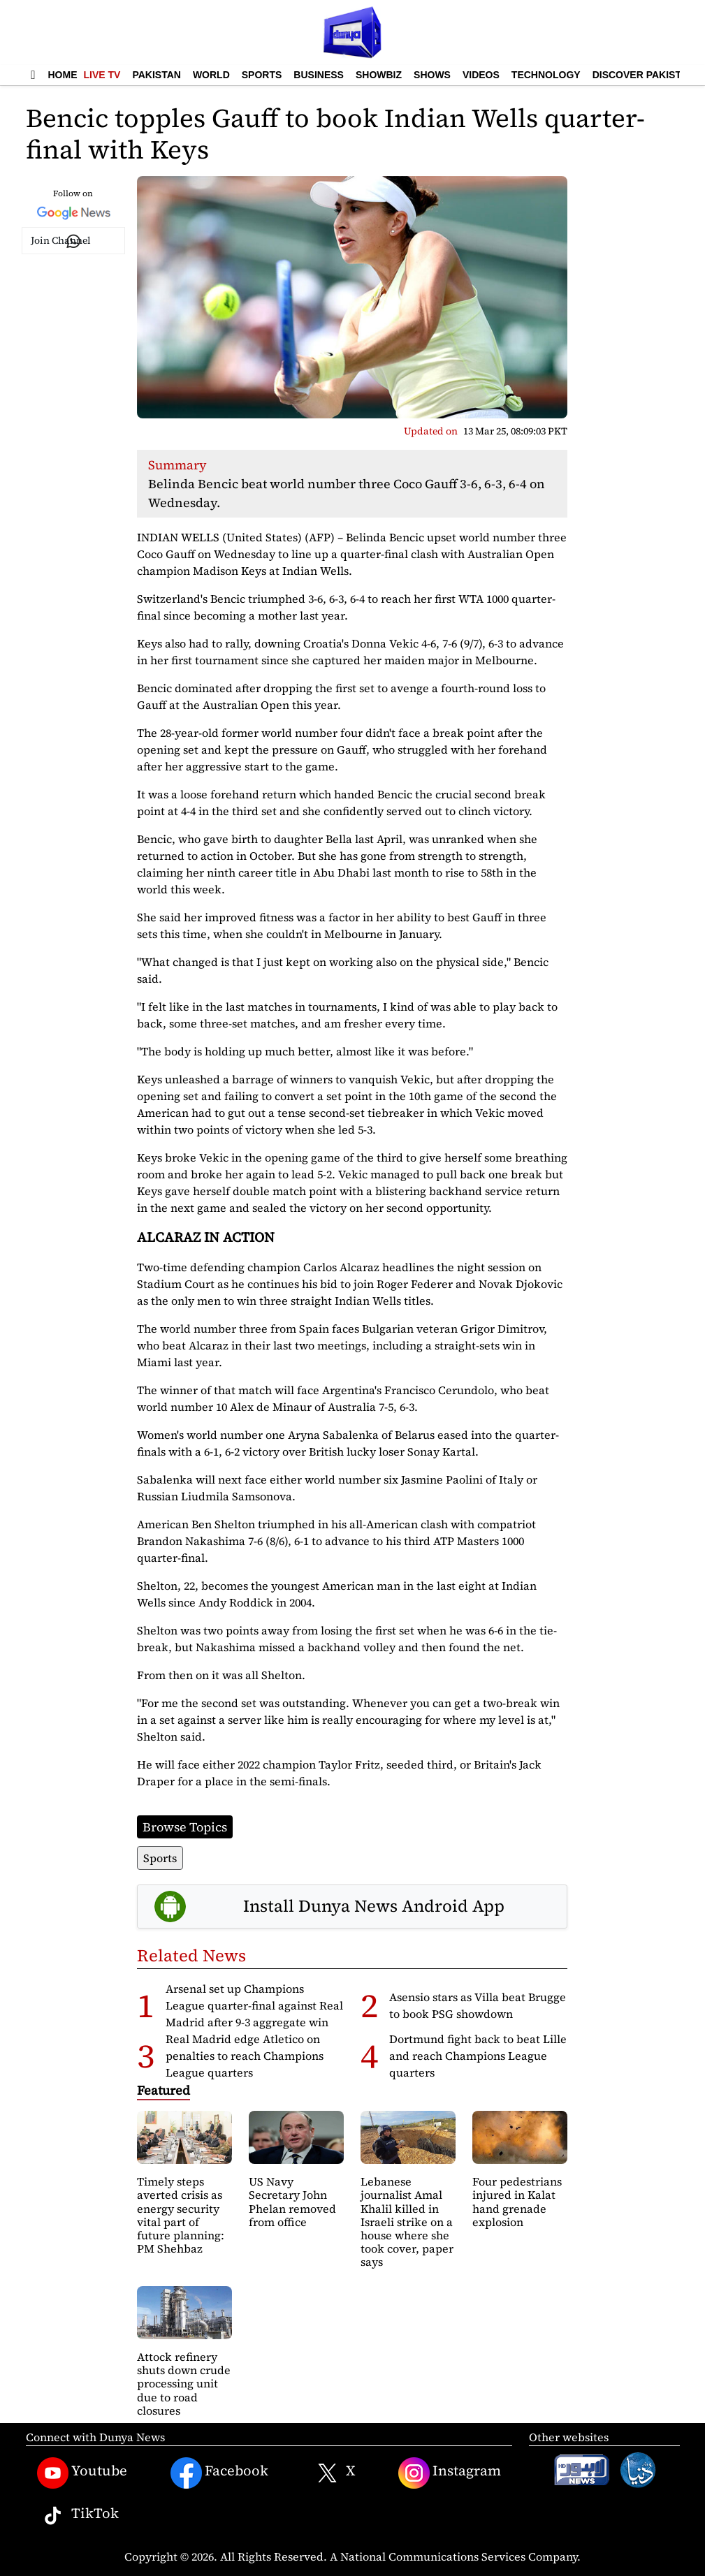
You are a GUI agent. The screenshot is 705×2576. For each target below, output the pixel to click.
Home (63, 74)
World (211, 74)
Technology (546, 74)
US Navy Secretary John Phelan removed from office (292, 2202)
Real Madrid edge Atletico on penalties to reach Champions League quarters (245, 2055)
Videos (481, 74)
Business (318, 74)
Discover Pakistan (644, 74)
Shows (432, 74)
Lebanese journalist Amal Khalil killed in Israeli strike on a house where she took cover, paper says (407, 2221)
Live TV (102, 74)
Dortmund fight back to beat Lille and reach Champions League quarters (478, 2055)
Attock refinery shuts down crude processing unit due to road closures (184, 2383)
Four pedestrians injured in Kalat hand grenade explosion (517, 2202)
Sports (262, 74)
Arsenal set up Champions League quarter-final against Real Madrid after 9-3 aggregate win (254, 2005)
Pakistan (156, 74)
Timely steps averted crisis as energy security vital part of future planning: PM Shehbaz (180, 2215)
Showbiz (379, 74)
